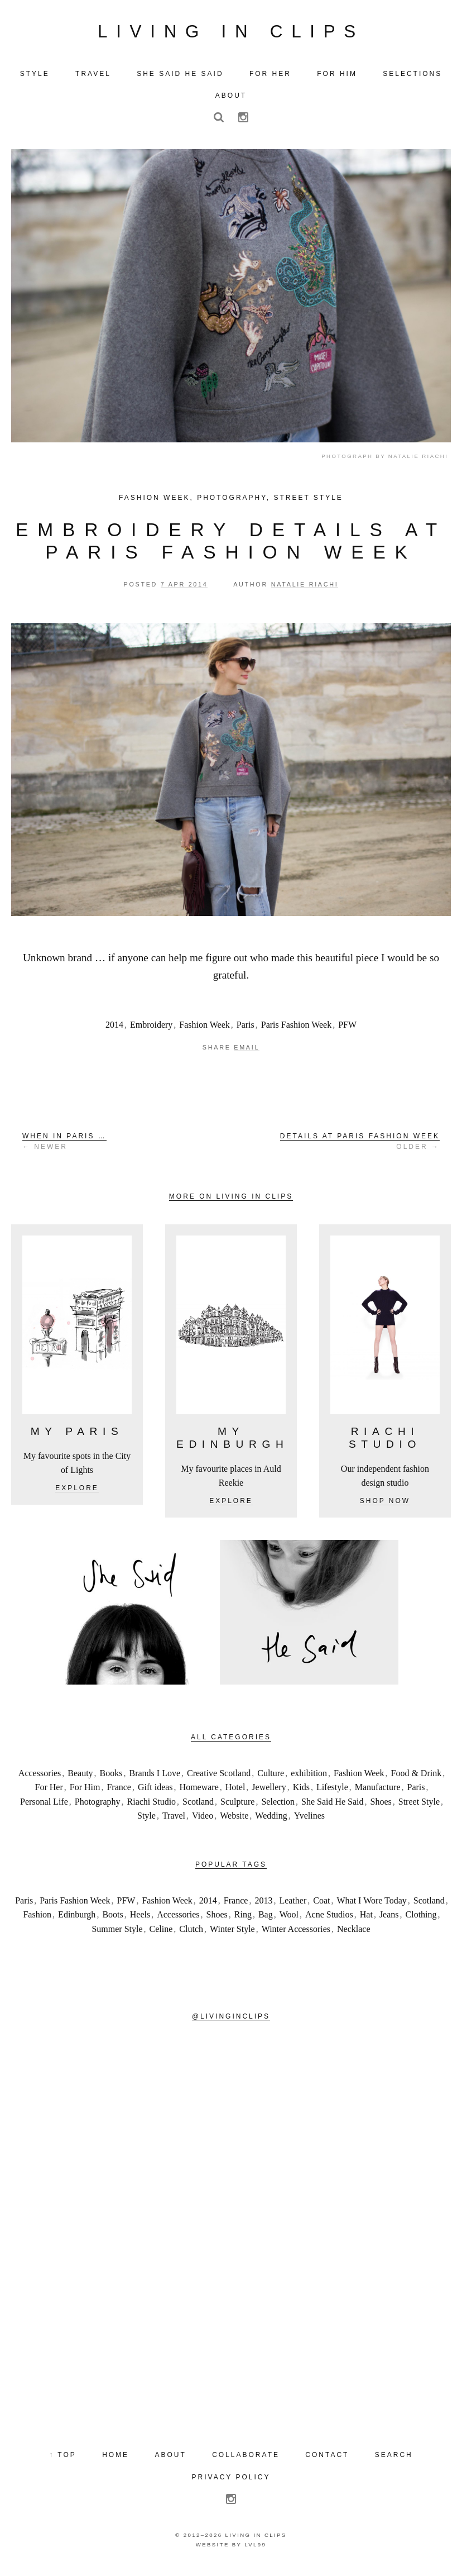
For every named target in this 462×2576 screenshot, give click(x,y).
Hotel (235, 1791)
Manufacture (378, 1791)
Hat (366, 1919)
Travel (173, 1820)
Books (111, 1777)
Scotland (198, 1806)
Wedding (271, 1820)
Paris (245, 1029)
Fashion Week (154, 502)
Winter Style (232, 1933)
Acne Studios (329, 1919)
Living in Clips (230, 33)
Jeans (389, 1919)
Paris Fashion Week (296, 1029)
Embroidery (151, 1029)
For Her (49, 1791)
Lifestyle (332, 1791)
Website (234, 1820)
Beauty (80, 1777)
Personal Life (44, 1806)
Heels (140, 1919)
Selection (278, 1806)
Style (146, 1820)
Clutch (191, 1933)
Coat (321, 1904)
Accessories (39, 1777)
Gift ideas (155, 1791)
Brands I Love (154, 1777)
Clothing (421, 1919)
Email (246, 1051)
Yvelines (309, 1820)
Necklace (353, 1933)
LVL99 (255, 2549)
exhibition (309, 1777)
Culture (270, 1777)
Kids (301, 1791)
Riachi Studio (151, 1806)
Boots (112, 1919)
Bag (265, 1919)
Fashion (37, 1919)
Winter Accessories (296, 1933)
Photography (232, 502)
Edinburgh (76, 1919)
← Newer (64, 1145)
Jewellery (269, 1791)
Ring (243, 1919)
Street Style (308, 502)
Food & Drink (416, 1777)
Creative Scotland (219, 1777)
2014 (114, 1029)
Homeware (199, 1791)
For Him (85, 1791)
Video (202, 1820)
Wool (289, 1919)
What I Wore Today (371, 1904)
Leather (292, 1904)
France (119, 1791)
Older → (360, 1145)
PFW (347, 1029)
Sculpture (237, 1806)
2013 (263, 1904)
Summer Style (117, 1933)
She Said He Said (332, 1806)
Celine (161, 1933)
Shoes (381, 1806)
